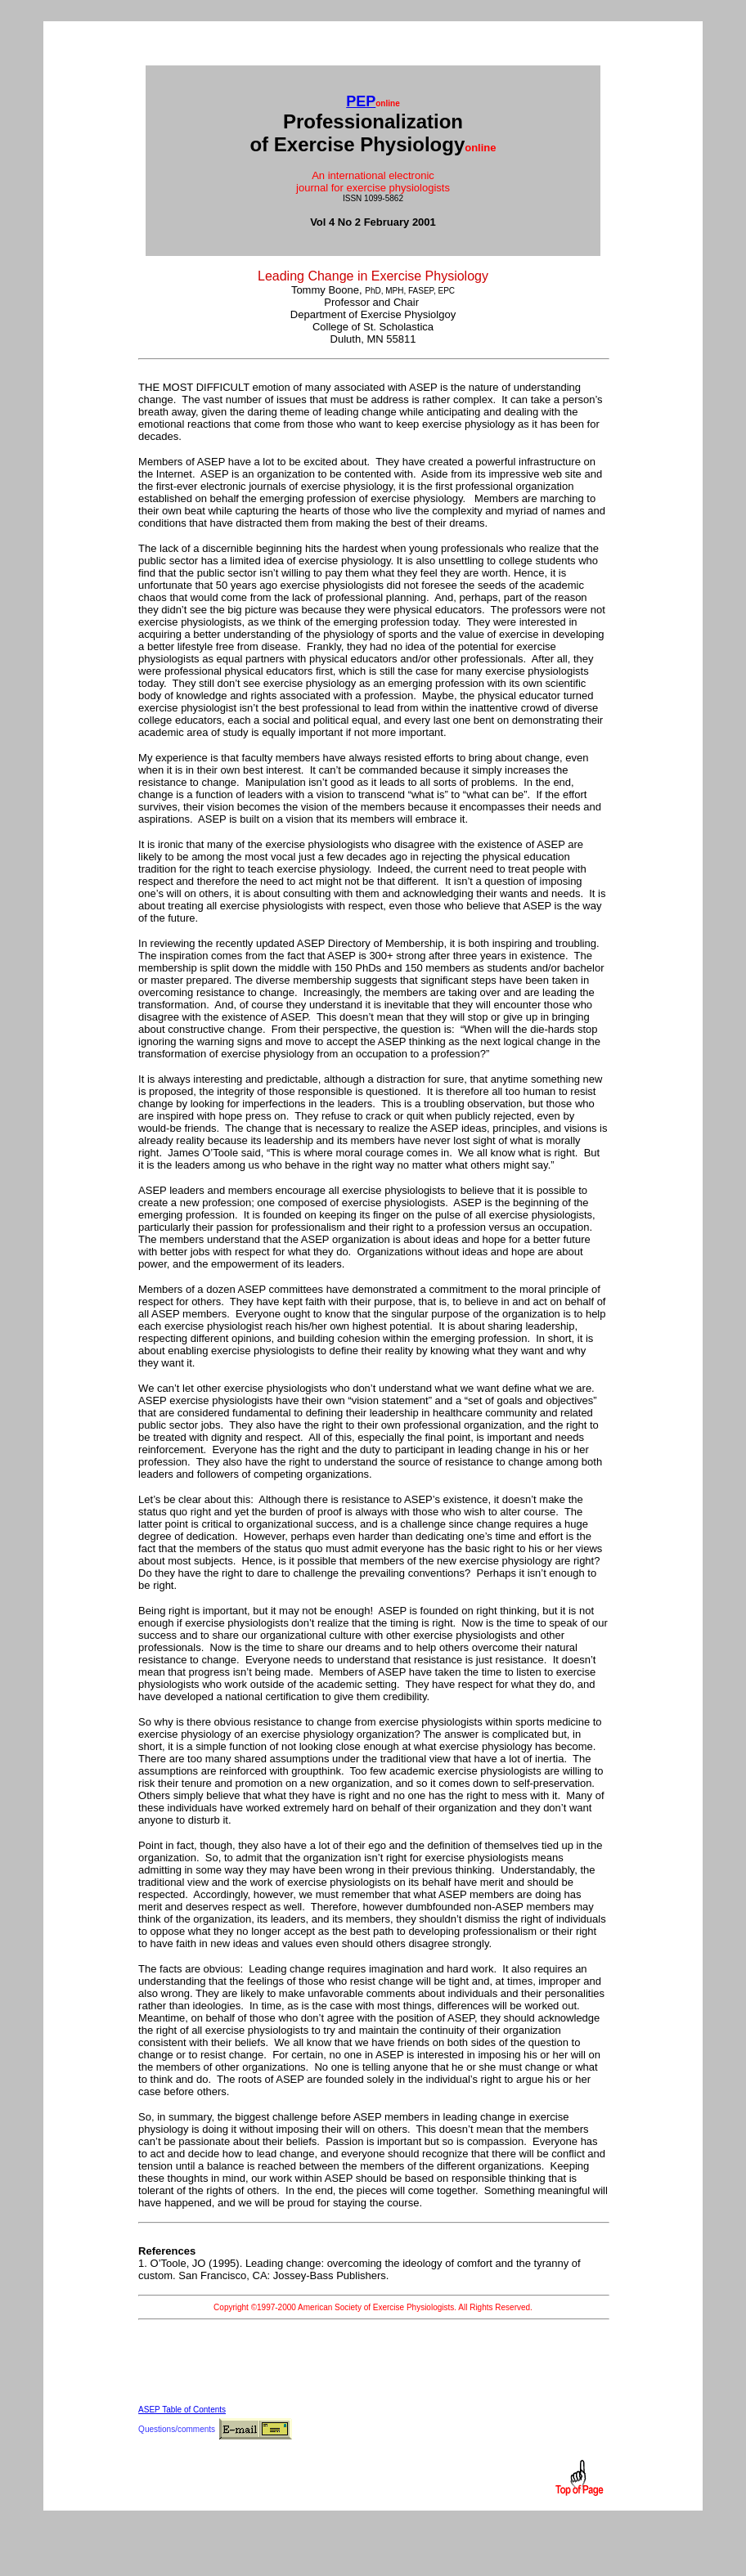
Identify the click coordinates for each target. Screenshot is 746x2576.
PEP (360, 101)
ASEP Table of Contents (182, 2409)
